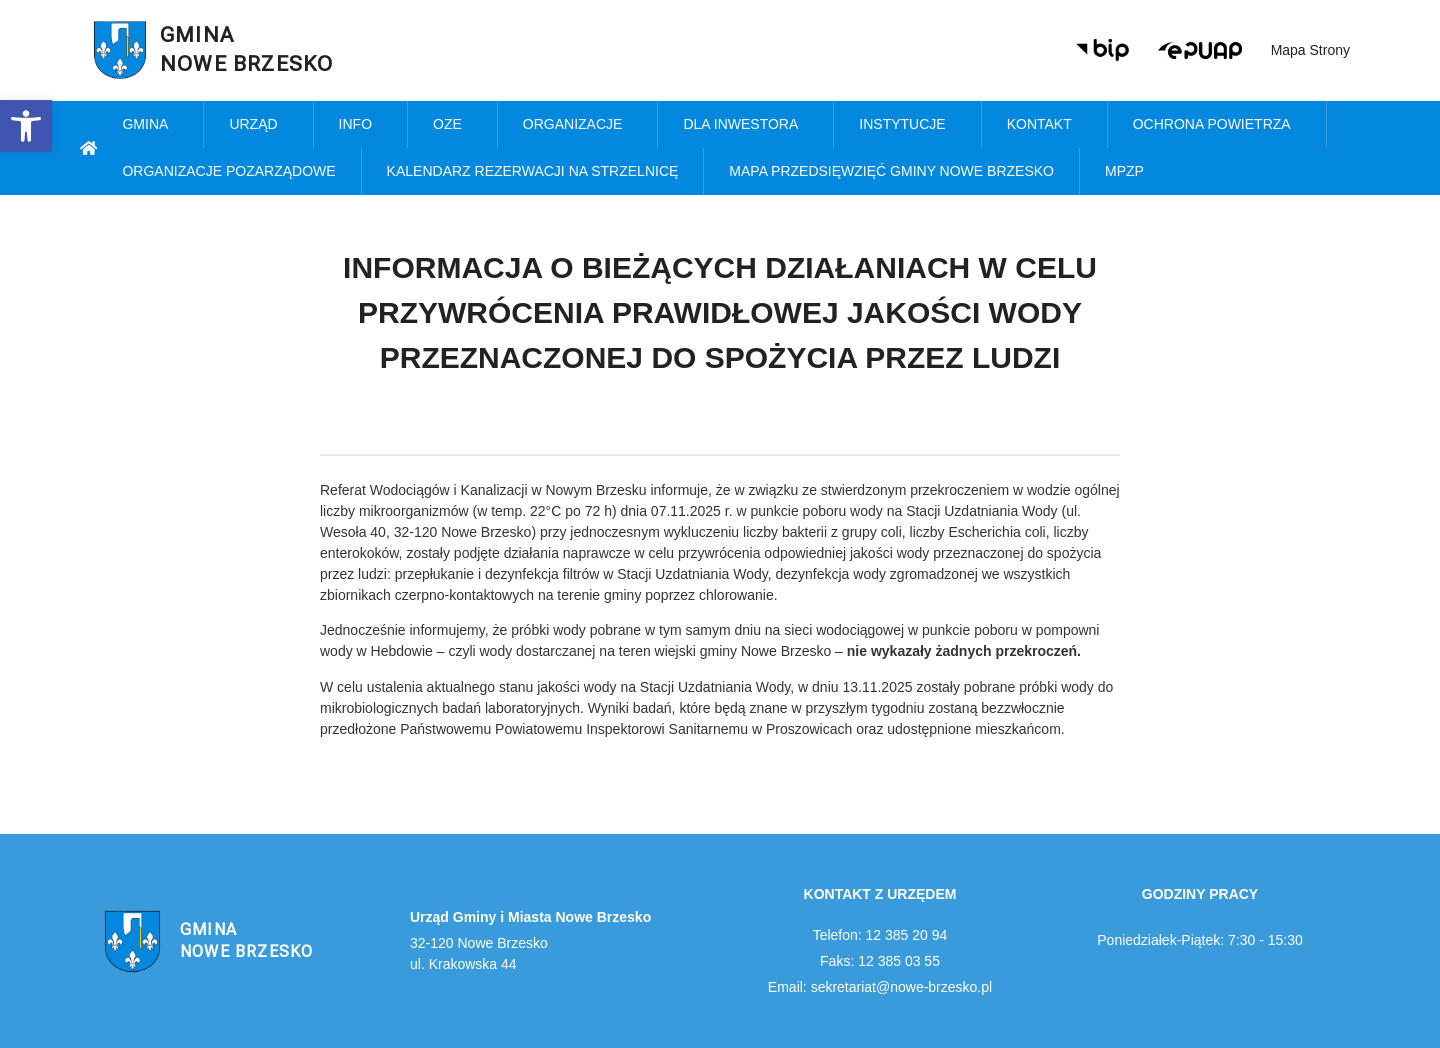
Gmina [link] (150, 125)
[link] (26, 126)
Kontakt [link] (1044, 125)
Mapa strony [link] (1310, 50)
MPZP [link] (1129, 172)
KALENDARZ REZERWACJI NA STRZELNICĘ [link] (533, 171)
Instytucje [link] (907, 125)
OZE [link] (452, 125)
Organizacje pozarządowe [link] (228, 171)
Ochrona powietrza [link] (1217, 125)
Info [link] (360, 125)
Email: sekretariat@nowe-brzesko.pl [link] (880, 987)
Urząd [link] (258, 125)
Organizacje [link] (578, 125)
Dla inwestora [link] (745, 125)
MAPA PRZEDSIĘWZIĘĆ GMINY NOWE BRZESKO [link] (891, 171)
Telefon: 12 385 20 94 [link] (880, 935)
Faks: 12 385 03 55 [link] (880, 961)
